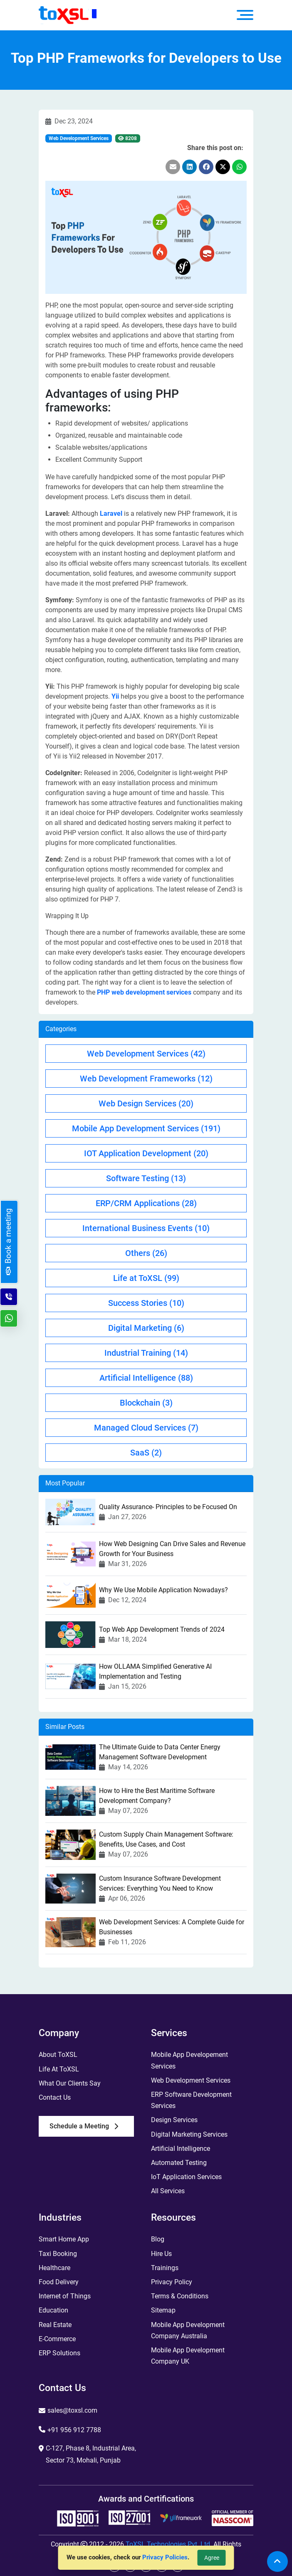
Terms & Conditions (179, 2296)
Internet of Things (65, 2296)
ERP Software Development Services (191, 2100)
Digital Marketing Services (189, 2134)
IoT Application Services (186, 2177)
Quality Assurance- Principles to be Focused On (168, 1507)
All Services (168, 2191)
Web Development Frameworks (146, 1079)
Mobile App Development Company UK (188, 2355)
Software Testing (146, 1178)
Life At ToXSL (59, 2069)
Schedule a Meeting (83, 2126)
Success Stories (146, 1303)
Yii (115, 696)
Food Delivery (59, 2282)
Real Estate (55, 2325)
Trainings (164, 2268)
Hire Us (161, 2254)
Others (146, 1253)
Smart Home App (64, 2239)
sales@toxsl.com (72, 2410)
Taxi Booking (58, 2254)
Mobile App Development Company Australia (188, 2330)
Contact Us (55, 2097)
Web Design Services (146, 1103)
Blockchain (146, 1403)
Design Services (174, 2120)
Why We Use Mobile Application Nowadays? (163, 1590)
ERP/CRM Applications (146, 1203)
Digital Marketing (146, 1328)
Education (53, 2310)
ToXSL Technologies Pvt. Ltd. (169, 2544)
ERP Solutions (59, 2353)
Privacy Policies (165, 2557)
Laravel (111, 513)
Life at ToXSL (146, 1278)
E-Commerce (57, 2339)
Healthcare (54, 2268)
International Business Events (146, 1228)
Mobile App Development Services (146, 1128)
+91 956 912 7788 (74, 2430)
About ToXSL (58, 2055)
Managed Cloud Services (146, 1428)
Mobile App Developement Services (189, 2060)
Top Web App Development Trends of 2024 (162, 1629)
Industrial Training (146, 1353)
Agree (211, 2557)
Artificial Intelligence (146, 1378)
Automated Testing (179, 2163)
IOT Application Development (146, 1153)
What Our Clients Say (70, 2083)
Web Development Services (79, 138)
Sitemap (163, 2310)
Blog (157, 2239)
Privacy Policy (171, 2282)
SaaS (146, 1453)
